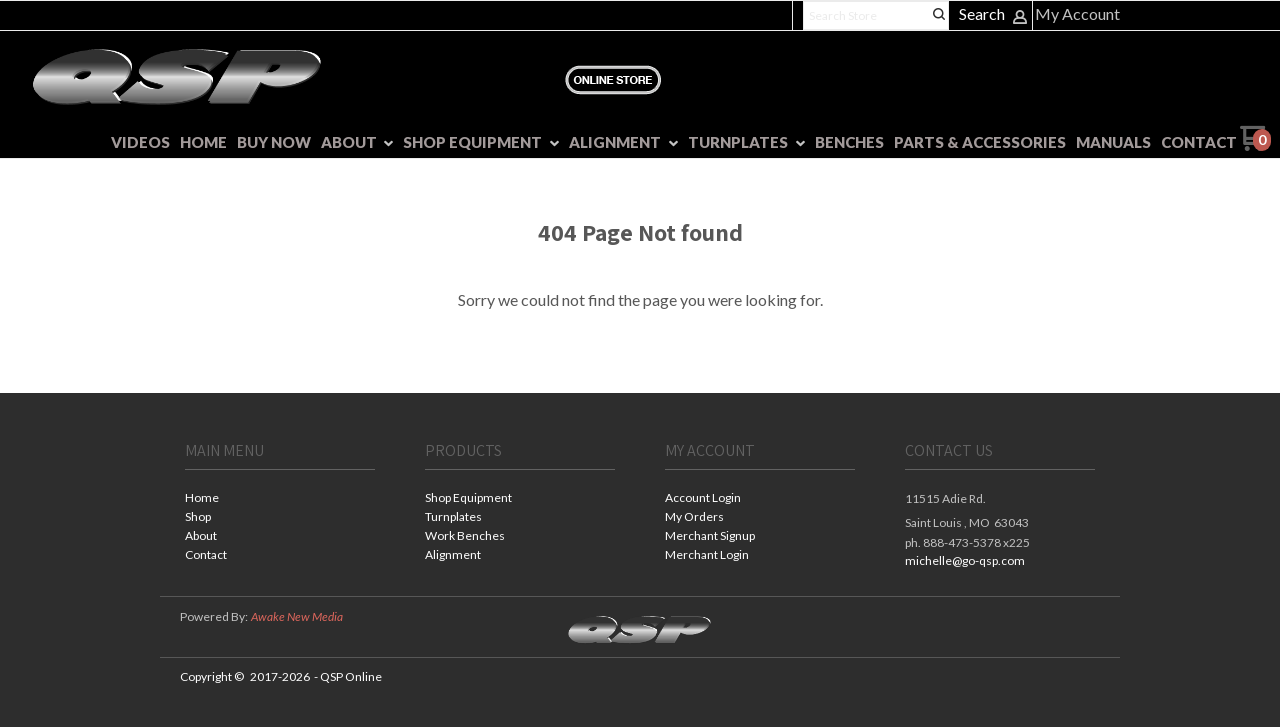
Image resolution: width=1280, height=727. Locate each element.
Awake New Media (297, 616)
